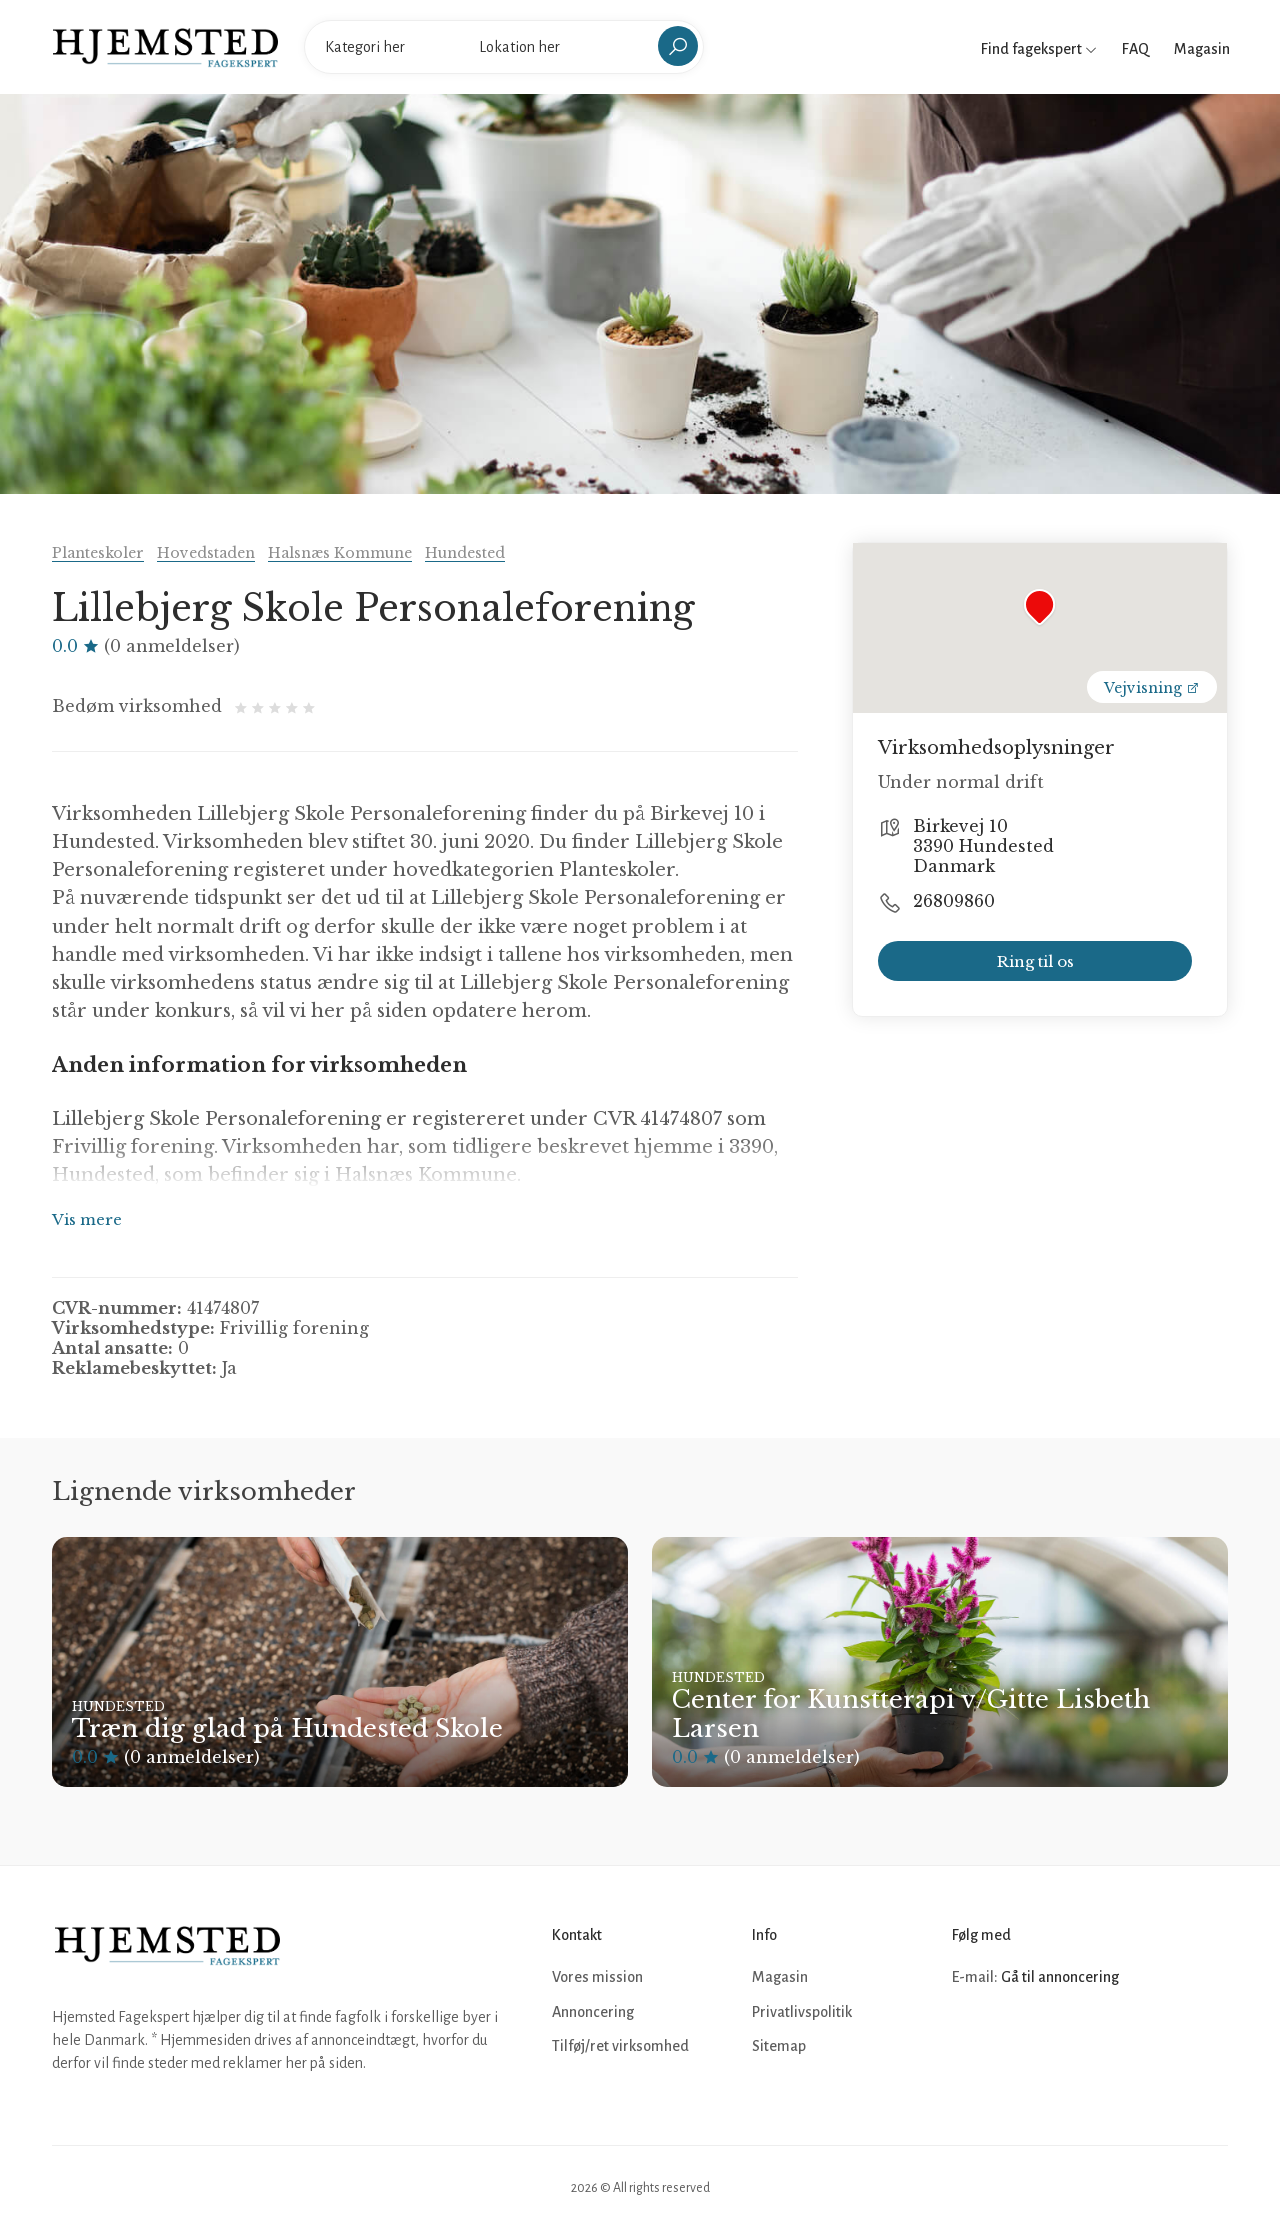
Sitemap (779, 2046)
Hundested (465, 553)
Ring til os (1035, 961)
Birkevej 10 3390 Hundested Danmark (983, 846)
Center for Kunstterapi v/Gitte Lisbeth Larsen (911, 1714)
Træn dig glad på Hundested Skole (287, 1728)
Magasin (1202, 49)
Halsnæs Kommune (340, 553)
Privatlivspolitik (802, 2012)
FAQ (1135, 49)
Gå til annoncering (1060, 1977)
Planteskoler (98, 553)
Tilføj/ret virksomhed (620, 2046)
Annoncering (593, 2012)
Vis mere (87, 1219)
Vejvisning (1152, 688)
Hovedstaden (206, 553)
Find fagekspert (1039, 49)
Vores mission (597, 1977)
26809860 (954, 901)
